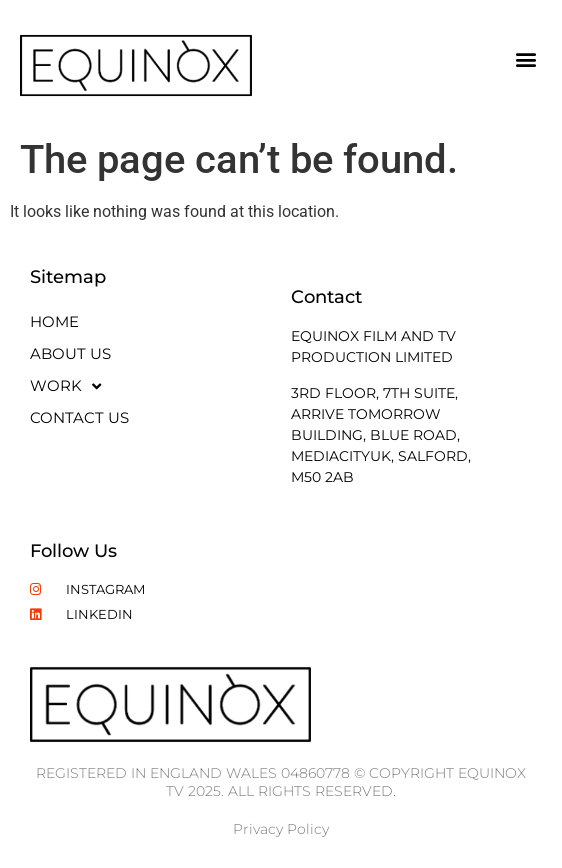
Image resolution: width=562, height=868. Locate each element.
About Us (70, 353)
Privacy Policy (281, 829)
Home (54, 321)
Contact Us (79, 417)
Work (65, 386)
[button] (525, 58)
